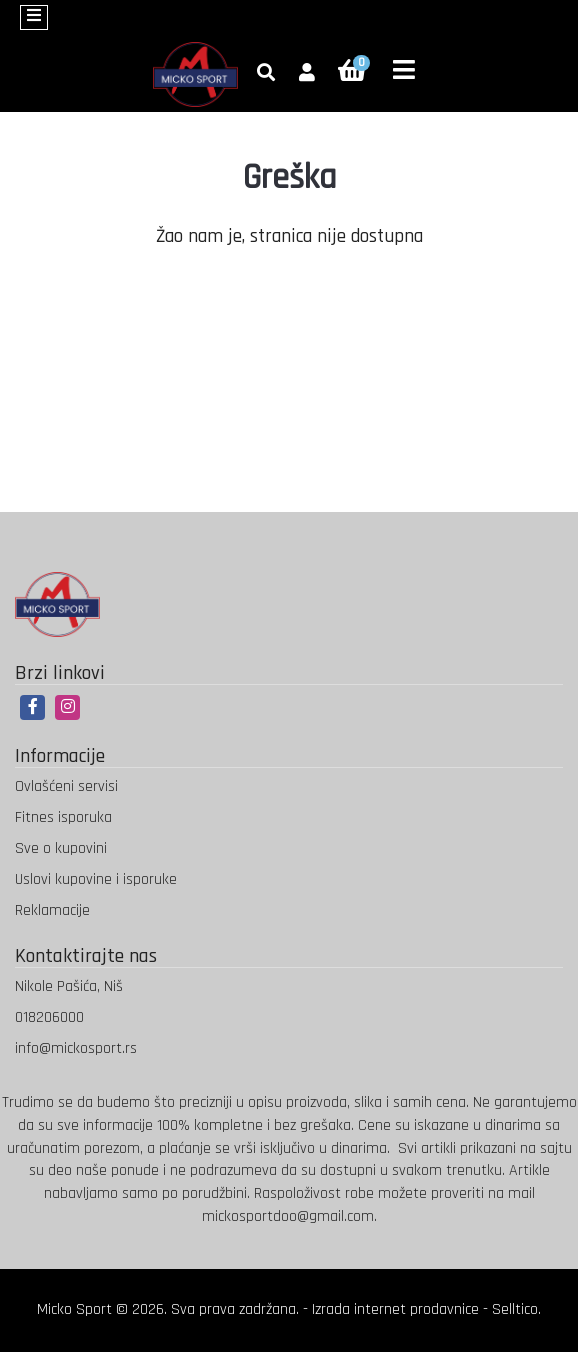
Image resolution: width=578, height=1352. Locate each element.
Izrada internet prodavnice (395, 1309)
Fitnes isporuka (63, 817)
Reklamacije (52, 910)
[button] (307, 74)
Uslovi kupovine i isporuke (96, 879)
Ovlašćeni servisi (66, 786)
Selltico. (516, 1309)
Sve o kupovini (61, 848)
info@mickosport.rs (76, 1048)
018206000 (49, 1017)
